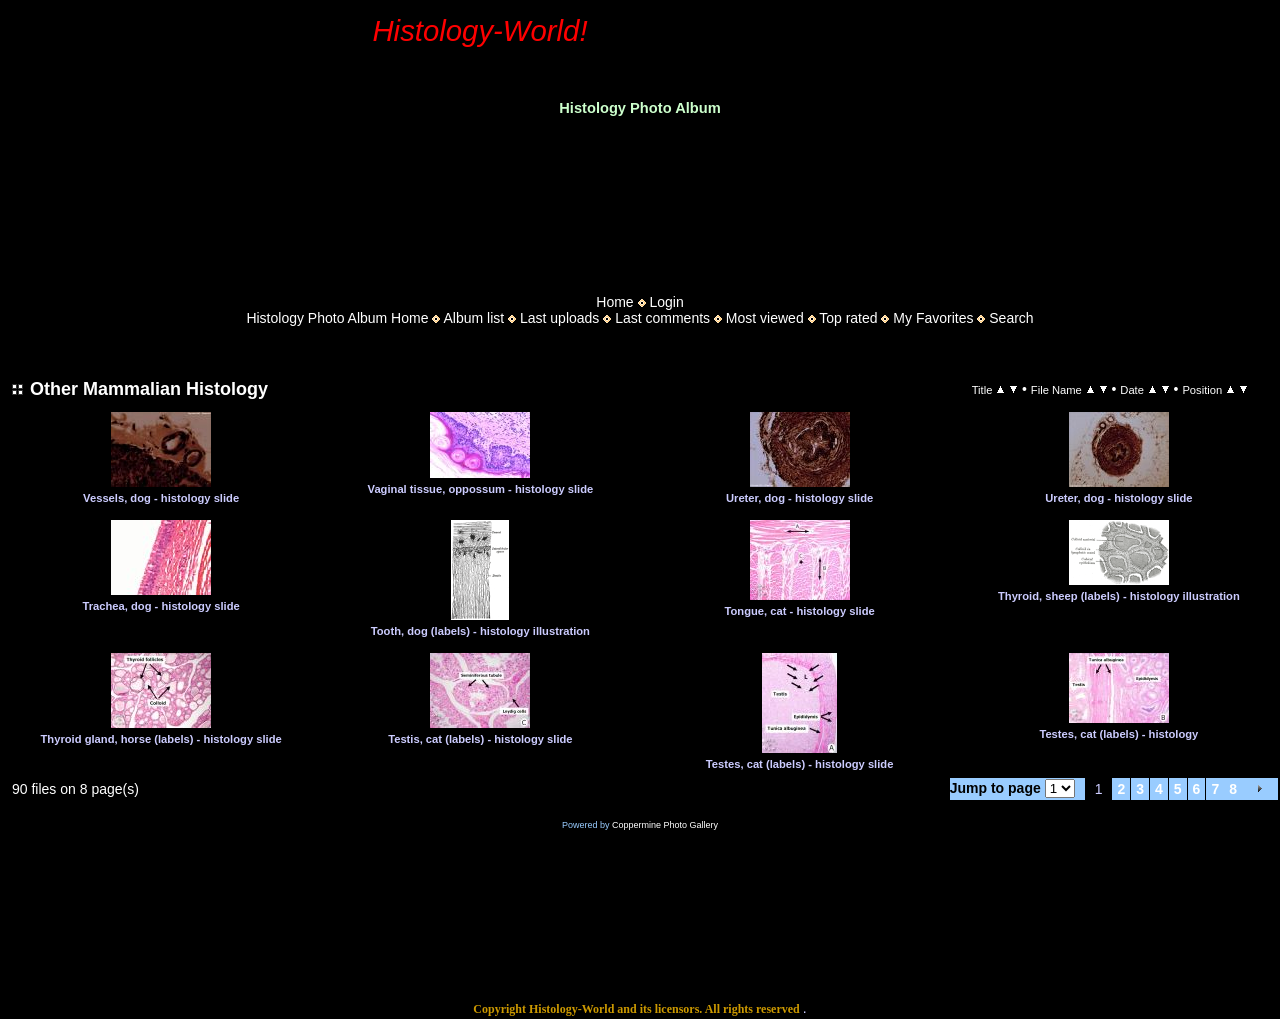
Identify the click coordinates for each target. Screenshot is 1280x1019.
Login (666, 302)
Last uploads (559, 318)
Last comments (662, 318)
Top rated (848, 318)
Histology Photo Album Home (337, 318)
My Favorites (933, 318)
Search (1011, 318)
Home (614, 302)
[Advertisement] (640, 199)
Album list (473, 318)
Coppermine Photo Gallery (665, 825)
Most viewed (765, 318)
